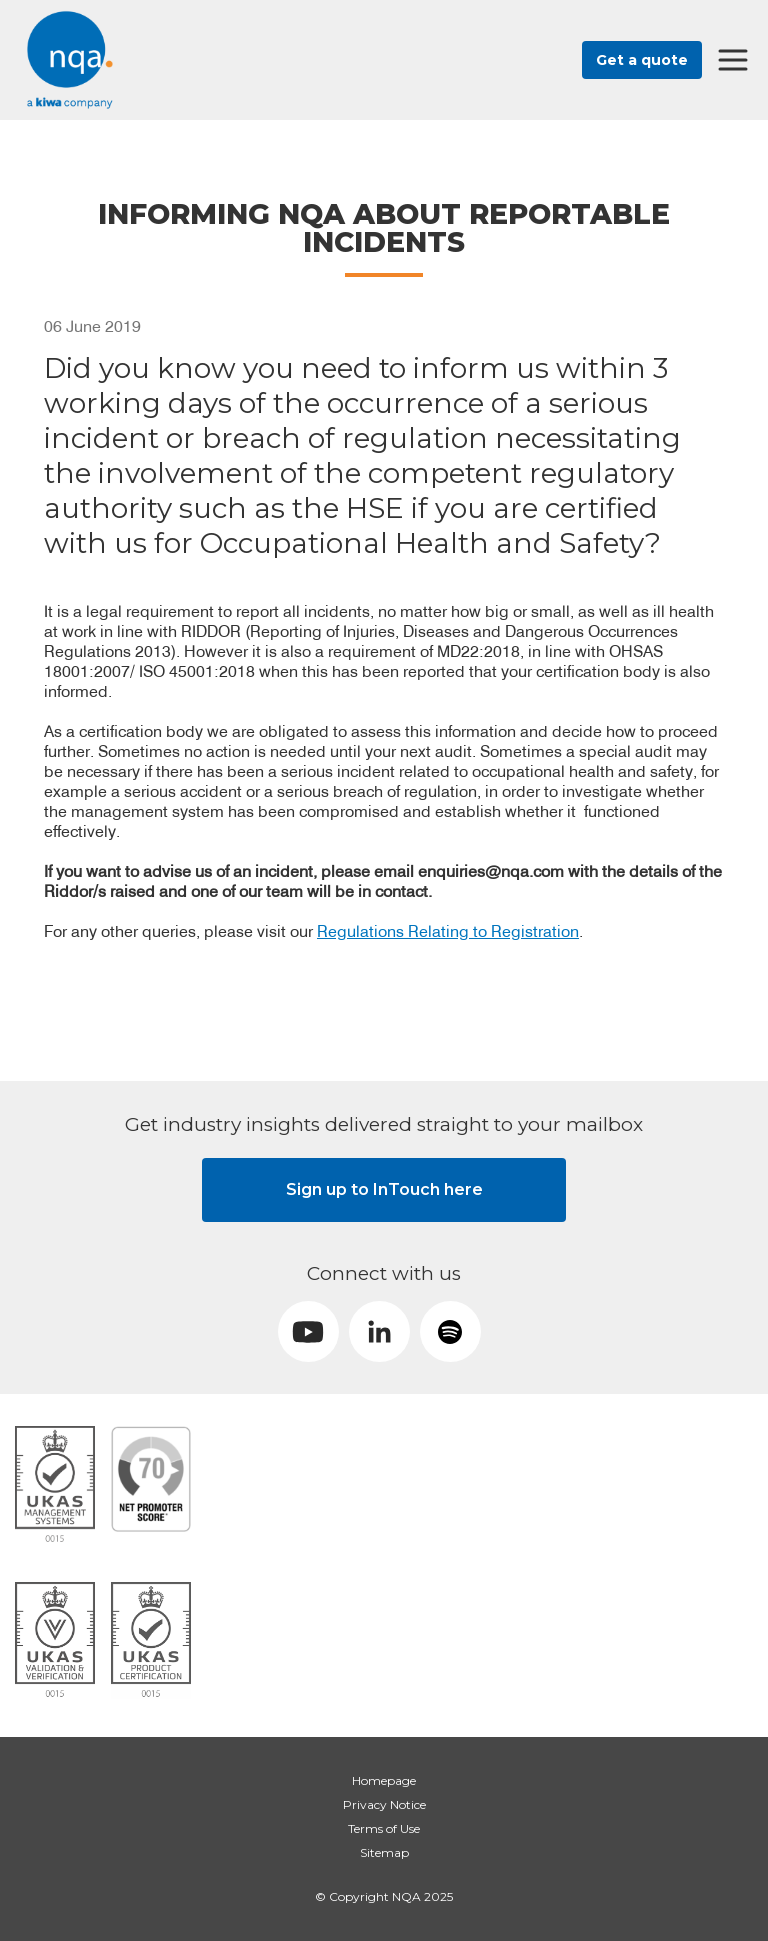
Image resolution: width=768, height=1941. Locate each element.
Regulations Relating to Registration (448, 931)
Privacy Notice (384, 1804)
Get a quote (642, 60)
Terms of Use (384, 1828)
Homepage (384, 1780)
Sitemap (384, 1852)
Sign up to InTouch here (384, 1189)
